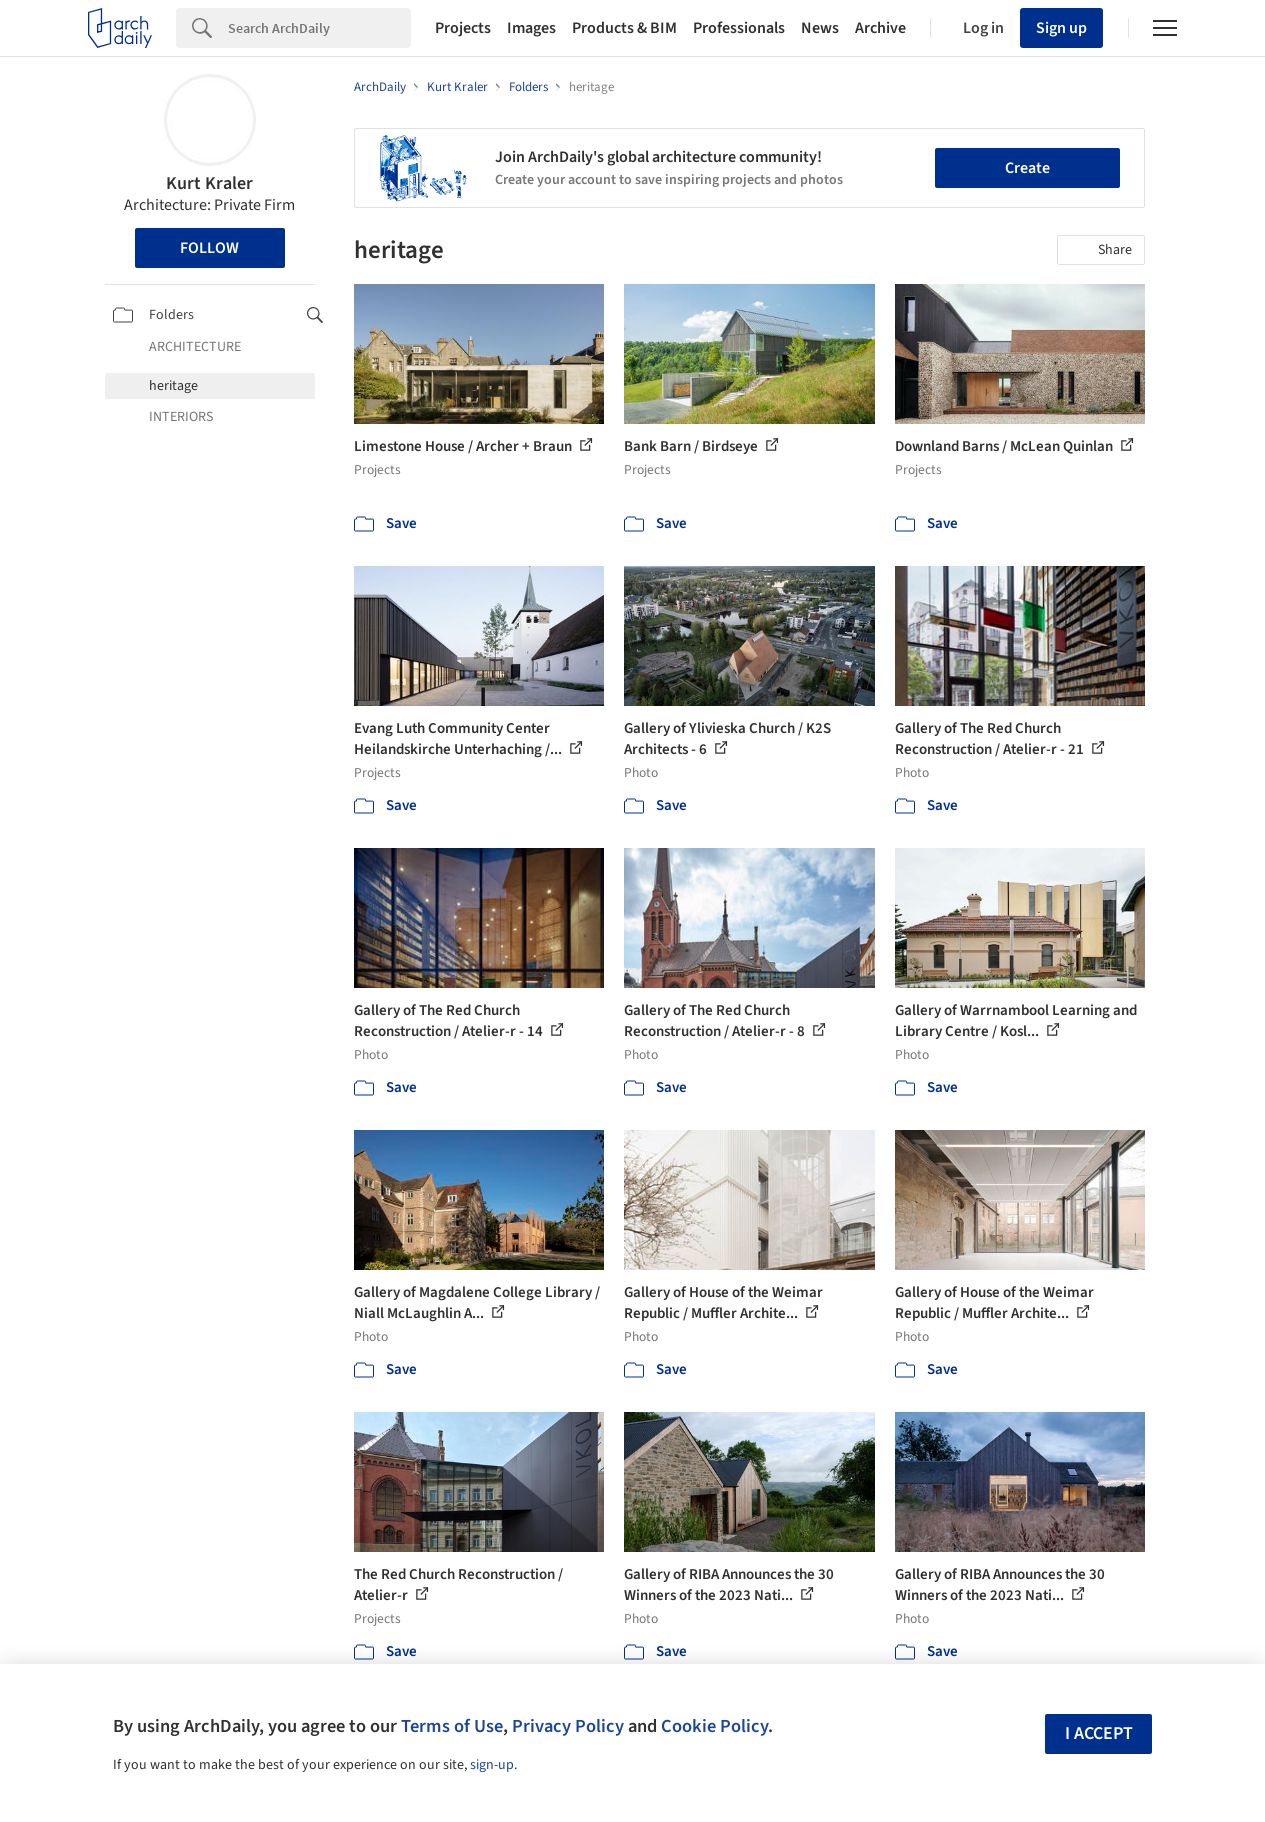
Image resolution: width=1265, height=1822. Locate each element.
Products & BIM (624, 28)
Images (531, 28)
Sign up (1061, 28)
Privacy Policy (568, 1726)
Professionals (739, 28)
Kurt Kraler (209, 183)
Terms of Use (452, 1726)
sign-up (492, 1765)
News (820, 28)
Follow (209, 248)
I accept (1099, 1733)
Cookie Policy (714, 1726)
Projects (463, 28)
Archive (880, 28)
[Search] (319, 28)
